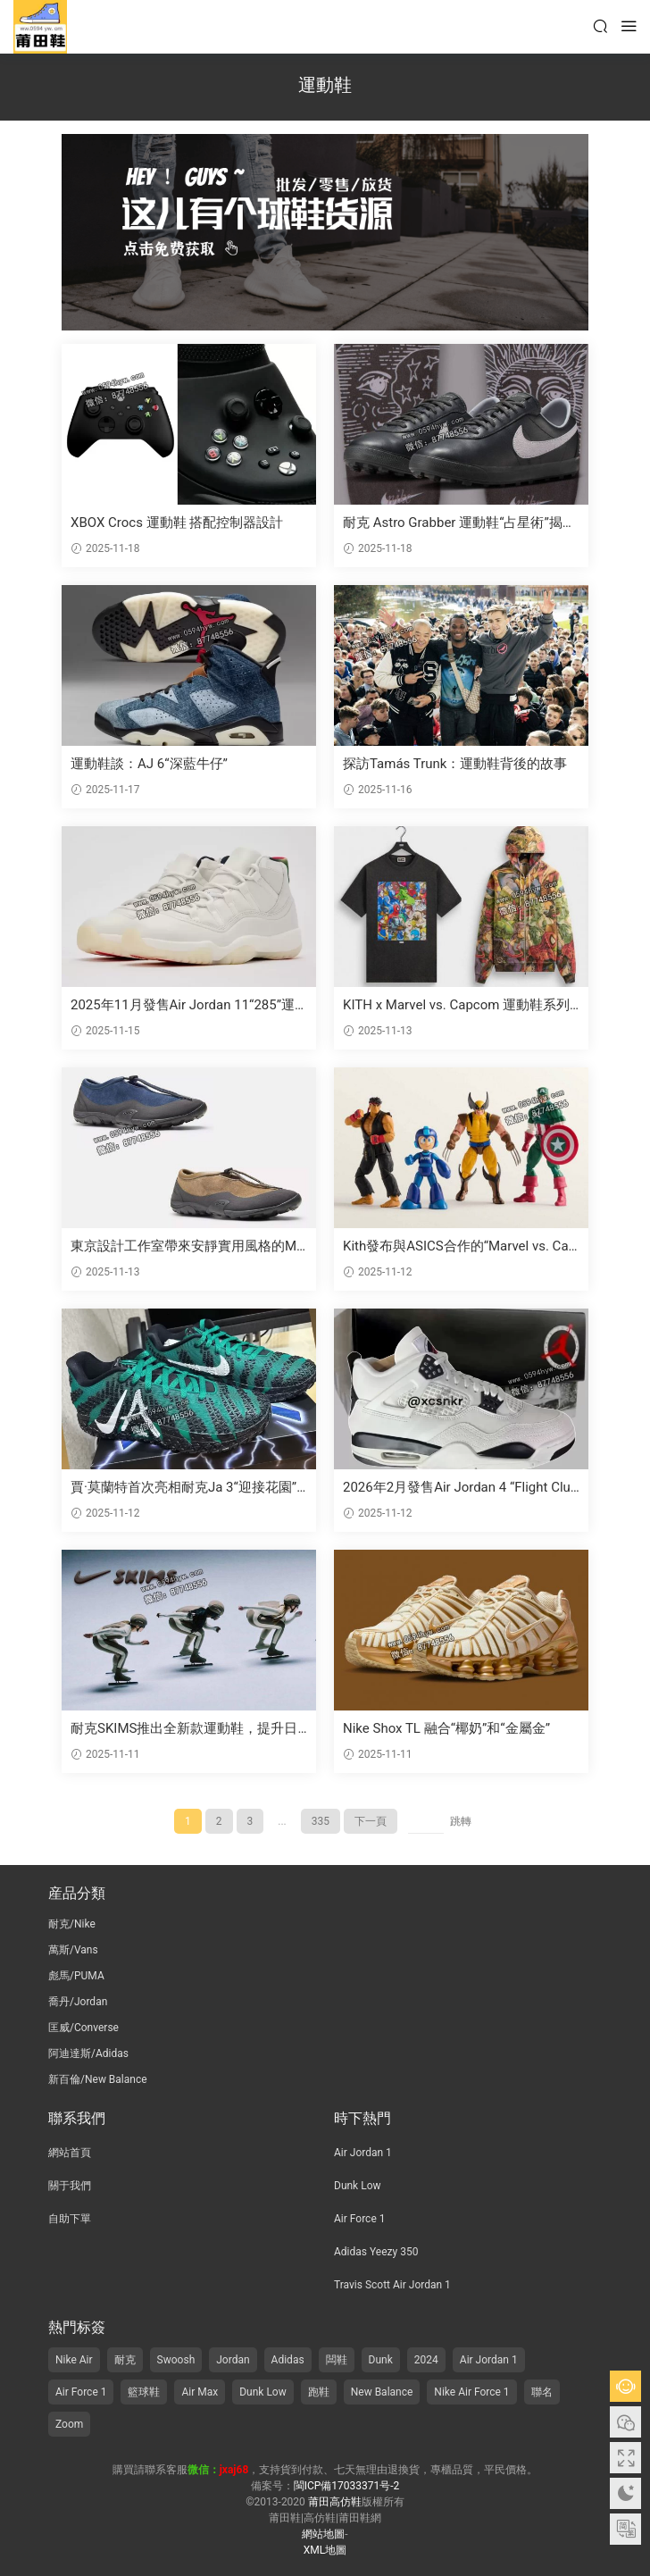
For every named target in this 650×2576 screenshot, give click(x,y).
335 (320, 1821)
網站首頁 (69, 2152)
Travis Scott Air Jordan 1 (392, 2285)
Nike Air (74, 2360)
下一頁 (370, 1821)
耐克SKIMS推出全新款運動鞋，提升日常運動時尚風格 (184, 1728)
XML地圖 (325, 2550)
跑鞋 (318, 2392)
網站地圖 (323, 2534)
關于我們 (69, 2185)
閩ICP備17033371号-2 (347, 2486)
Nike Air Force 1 (471, 2392)
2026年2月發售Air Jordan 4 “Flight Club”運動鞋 (457, 1487)
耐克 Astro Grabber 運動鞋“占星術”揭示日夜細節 (459, 522)
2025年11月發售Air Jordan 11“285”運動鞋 (183, 1005)
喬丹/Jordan (77, 2001)
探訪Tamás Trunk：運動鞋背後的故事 (455, 764)
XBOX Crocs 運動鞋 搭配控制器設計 (177, 522)
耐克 (125, 2360)
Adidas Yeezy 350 (376, 2252)
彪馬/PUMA (76, 1976)
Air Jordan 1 (363, 2152)
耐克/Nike (72, 1924)
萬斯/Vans (73, 1950)
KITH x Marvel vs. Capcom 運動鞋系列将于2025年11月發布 (456, 1005)
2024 (426, 2360)
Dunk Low (357, 2185)
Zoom (69, 2424)
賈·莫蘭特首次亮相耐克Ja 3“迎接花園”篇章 (183, 1487)
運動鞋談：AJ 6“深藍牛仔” (149, 764)
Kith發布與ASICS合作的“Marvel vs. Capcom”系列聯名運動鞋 (459, 1246)
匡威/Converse (83, 2027)
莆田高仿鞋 (40, 27)
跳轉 (460, 1821)
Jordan (232, 2360)
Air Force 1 (359, 2218)
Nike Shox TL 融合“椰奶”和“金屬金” (446, 1728)
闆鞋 (336, 2360)
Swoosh (176, 2360)
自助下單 (69, 2218)
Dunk (381, 2360)
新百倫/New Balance (97, 2079)
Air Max (199, 2392)
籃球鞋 (144, 2392)
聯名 (542, 2392)
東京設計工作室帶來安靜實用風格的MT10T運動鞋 (187, 1246)
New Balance (382, 2392)
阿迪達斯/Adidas (88, 2053)
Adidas (287, 2360)
